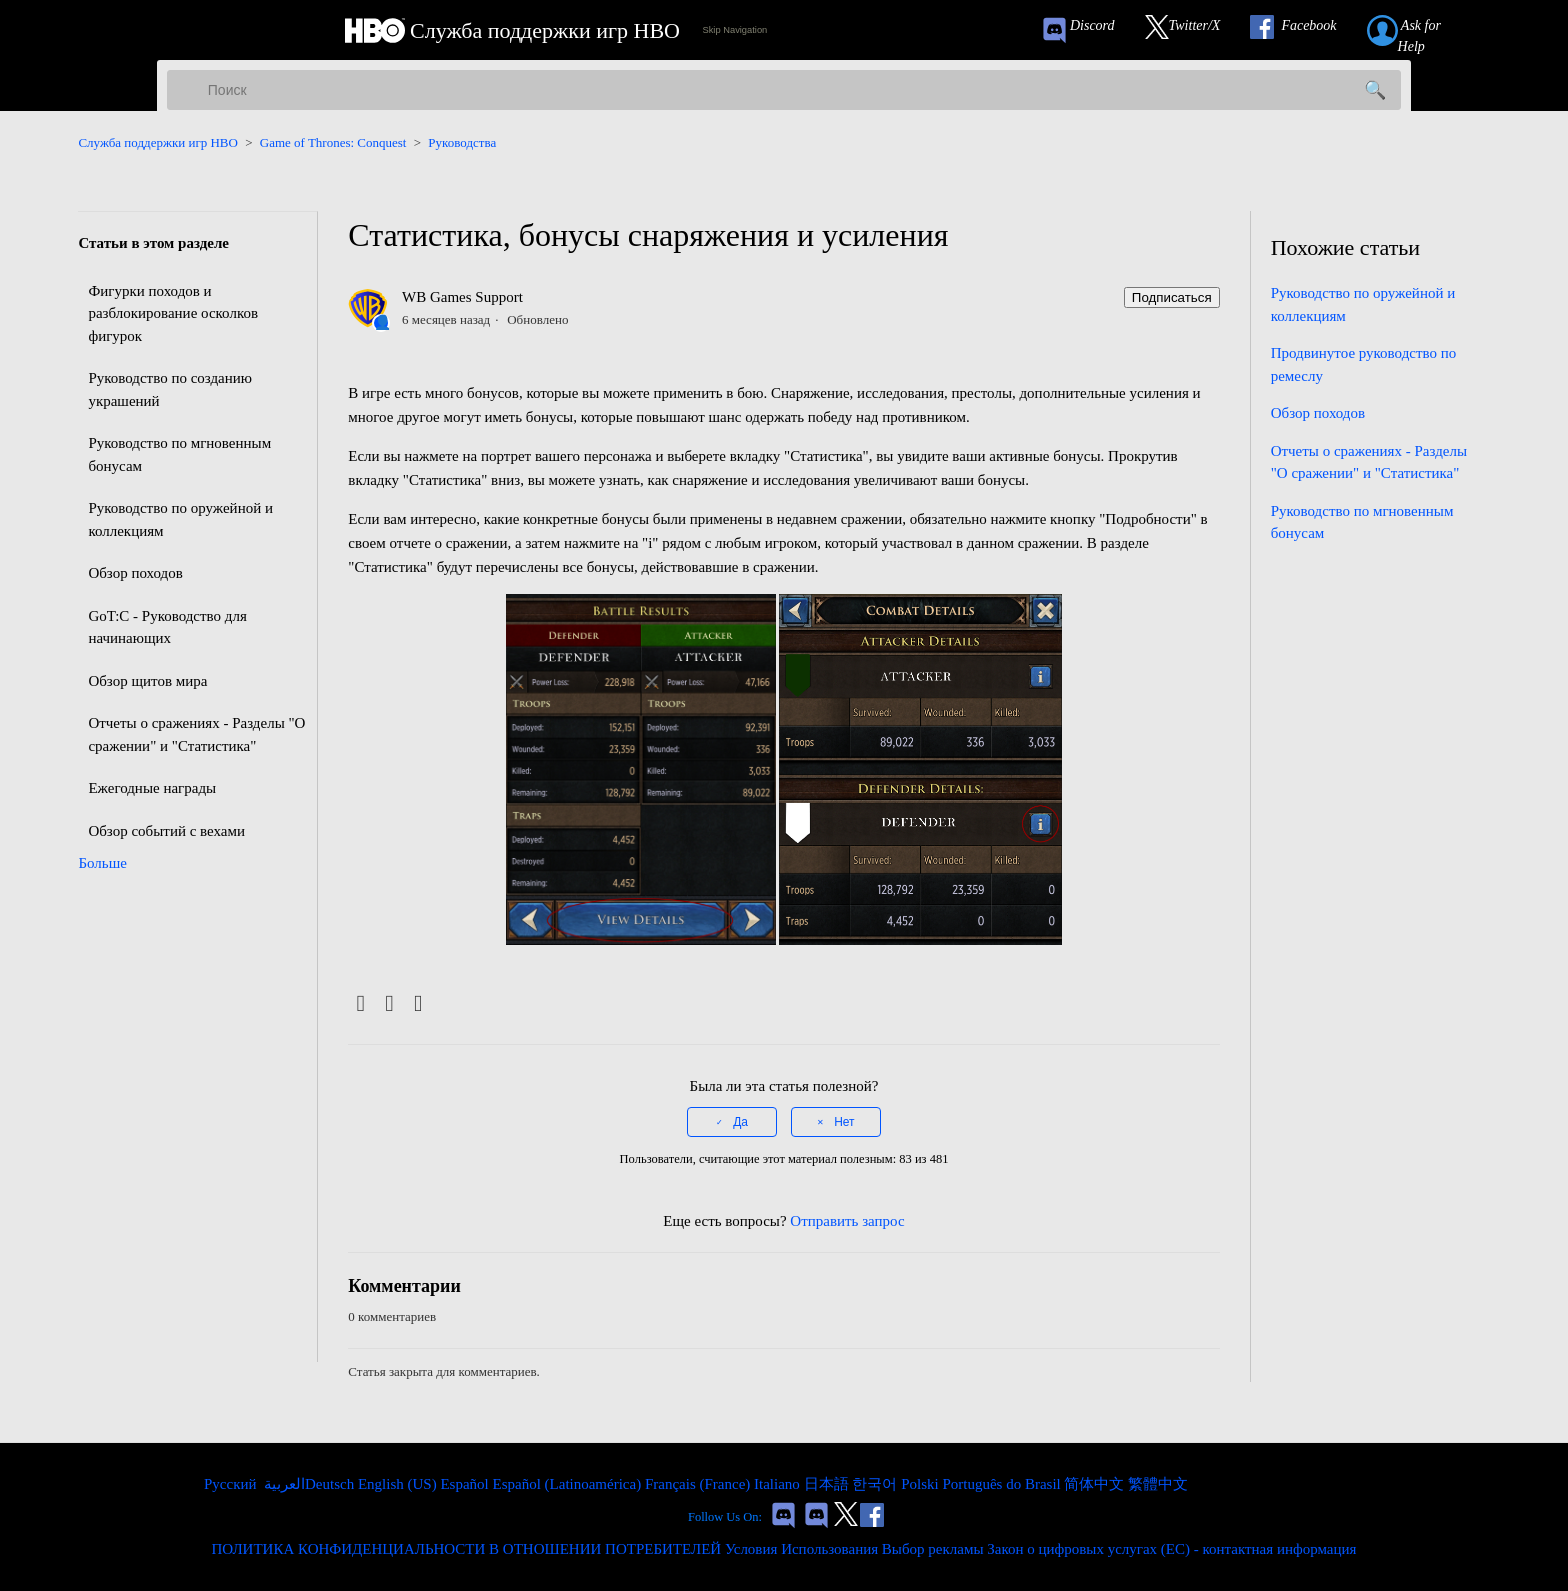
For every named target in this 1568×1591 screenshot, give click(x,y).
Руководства (462, 142)
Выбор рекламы (933, 1549)
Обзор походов (135, 573)
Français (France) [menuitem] (699, 1484)
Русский (232, 1484)
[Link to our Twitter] (1193, 30)
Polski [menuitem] (921, 1484)
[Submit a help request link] (1426, 30)
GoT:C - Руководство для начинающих (167, 627)
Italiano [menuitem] (779, 1484)
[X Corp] (389, 1004)
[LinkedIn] (418, 1004)
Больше (102, 863)
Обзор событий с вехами (166, 831)
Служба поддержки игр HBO (158, 142)
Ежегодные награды (152, 788)
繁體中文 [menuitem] (1158, 1484)
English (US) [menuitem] (399, 1484)
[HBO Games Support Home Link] (512, 30)
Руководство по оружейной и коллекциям (180, 519)
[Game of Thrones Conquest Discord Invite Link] (1087, 30)
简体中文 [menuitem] (1096, 1484)
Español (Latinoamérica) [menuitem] (568, 1484)
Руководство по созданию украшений (170, 389)
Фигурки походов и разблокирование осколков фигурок (173, 313)
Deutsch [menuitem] (331, 1484)
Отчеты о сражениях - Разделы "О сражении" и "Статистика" (196, 734)
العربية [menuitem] (282, 1484)
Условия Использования (801, 1549)
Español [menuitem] (466, 1484)
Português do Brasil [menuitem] (1003, 1484)
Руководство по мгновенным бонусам (179, 454)
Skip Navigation (734, 30)
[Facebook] (360, 1004)
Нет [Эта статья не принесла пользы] (844, 1122)
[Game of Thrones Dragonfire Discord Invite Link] (816, 1517)
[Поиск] (784, 90)
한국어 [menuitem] (876, 1484)
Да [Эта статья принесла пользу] (740, 1122)
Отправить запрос (847, 1221)
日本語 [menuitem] (828, 1484)
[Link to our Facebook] (1303, 30)
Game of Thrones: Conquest (333, 142)
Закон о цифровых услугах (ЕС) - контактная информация (1171, 1549)
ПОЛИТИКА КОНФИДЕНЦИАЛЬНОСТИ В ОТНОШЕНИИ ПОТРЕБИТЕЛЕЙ (467, 1549)
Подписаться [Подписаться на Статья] (1172, 297)
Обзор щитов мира (147, 681)
